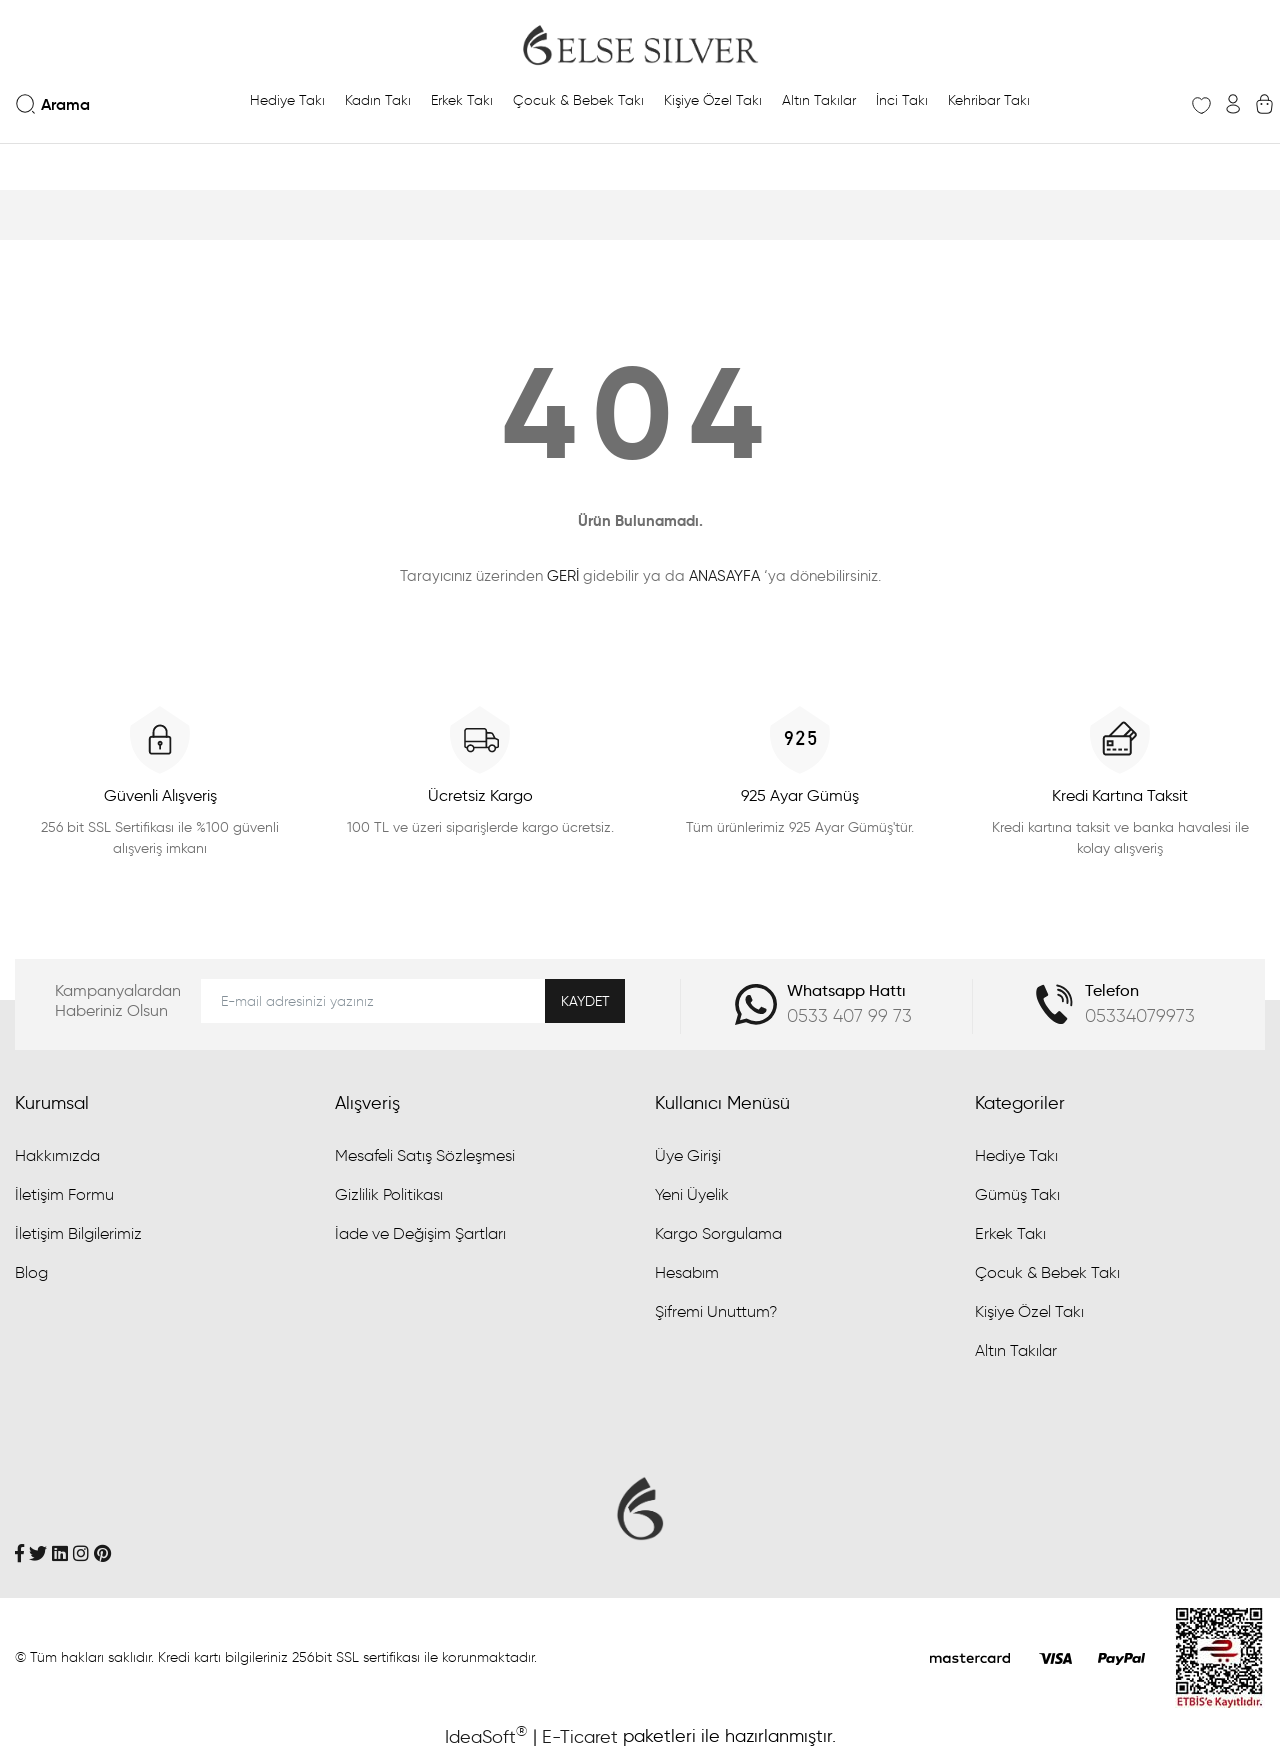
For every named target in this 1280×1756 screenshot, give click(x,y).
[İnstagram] (81, 1553)
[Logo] (640, 45)
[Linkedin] (60, 1553)
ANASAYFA (724, 576)
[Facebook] (19, 1553)
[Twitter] (38, 1553)
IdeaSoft (486, 1736)
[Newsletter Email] (413, 1001)
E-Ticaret (580, 1737)
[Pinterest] (102, 1553)
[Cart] (1264, 103)
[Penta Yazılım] (1220, 1656)
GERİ (563, 576)
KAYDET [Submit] (585, 1001)
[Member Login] (1232, 103)
